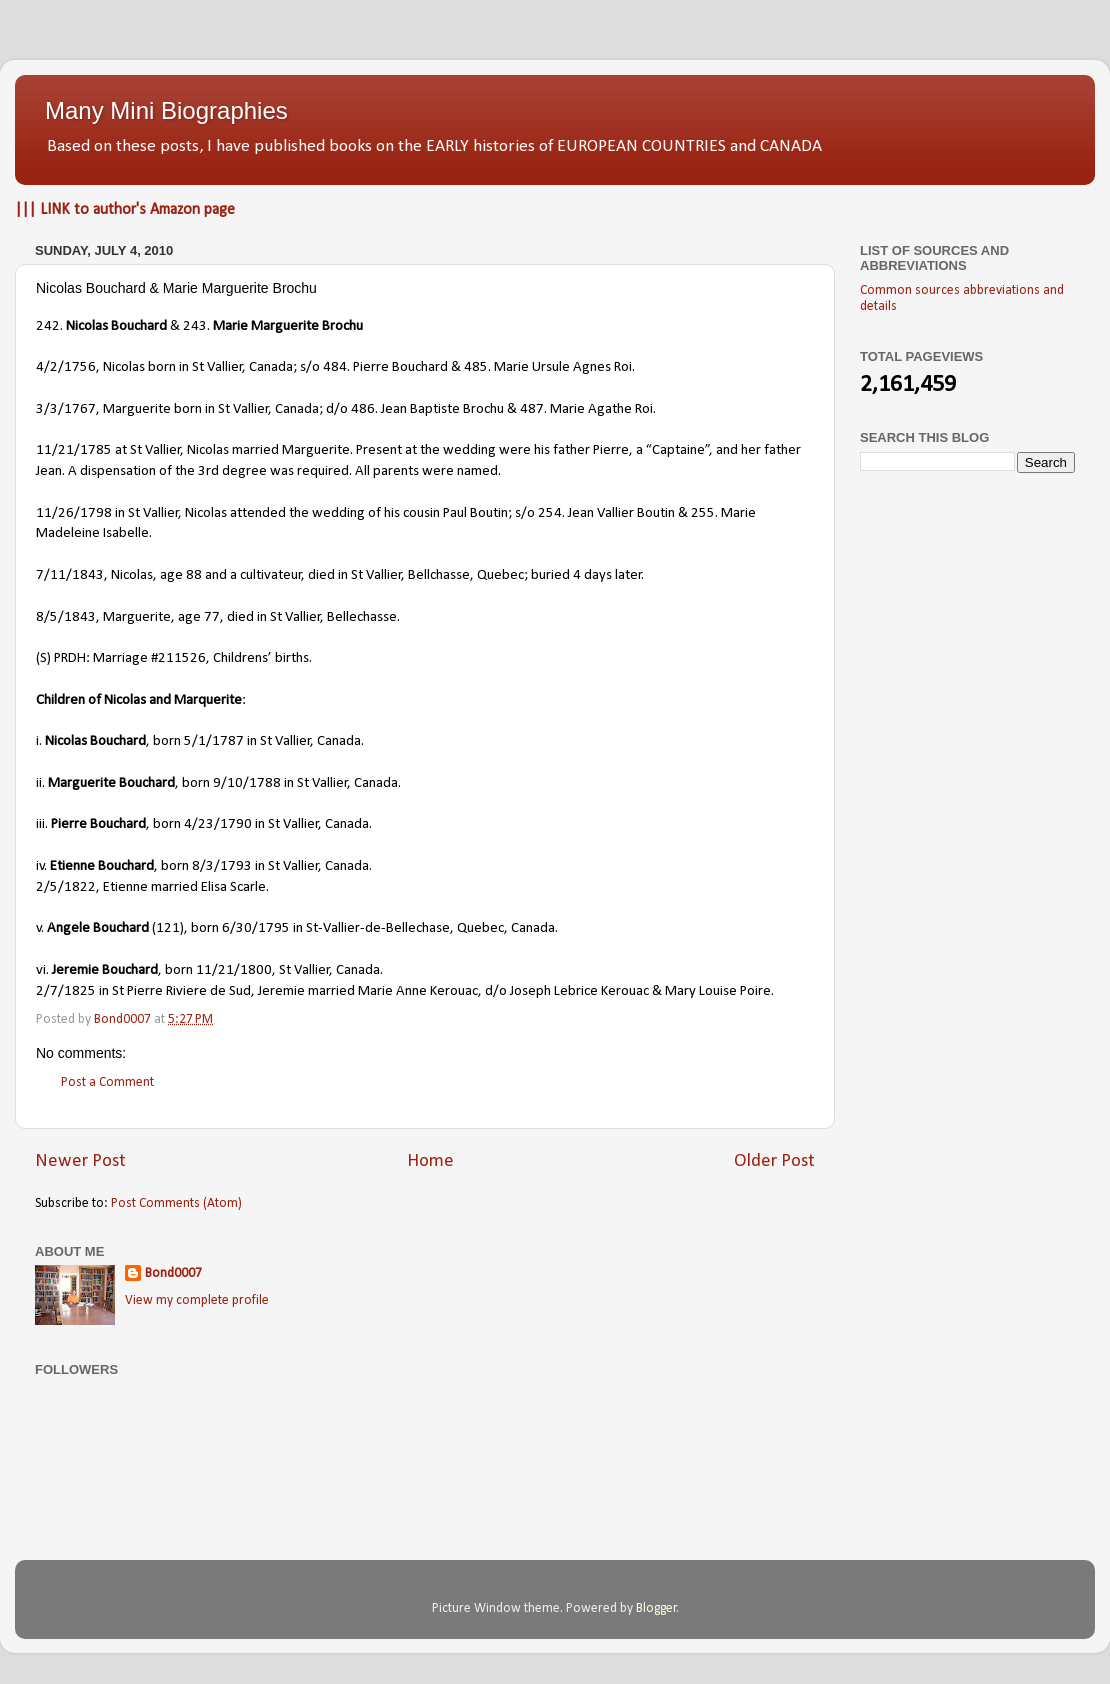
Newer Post (80, 1161)
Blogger (656, 1608)
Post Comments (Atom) (176, 1203)
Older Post (774, 1161)
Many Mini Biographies (166, 110)
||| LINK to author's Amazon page (125, 210)
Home (430, 1161)
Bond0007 (173, 1273)
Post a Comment (107, 1082)
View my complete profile (197, 1300)
